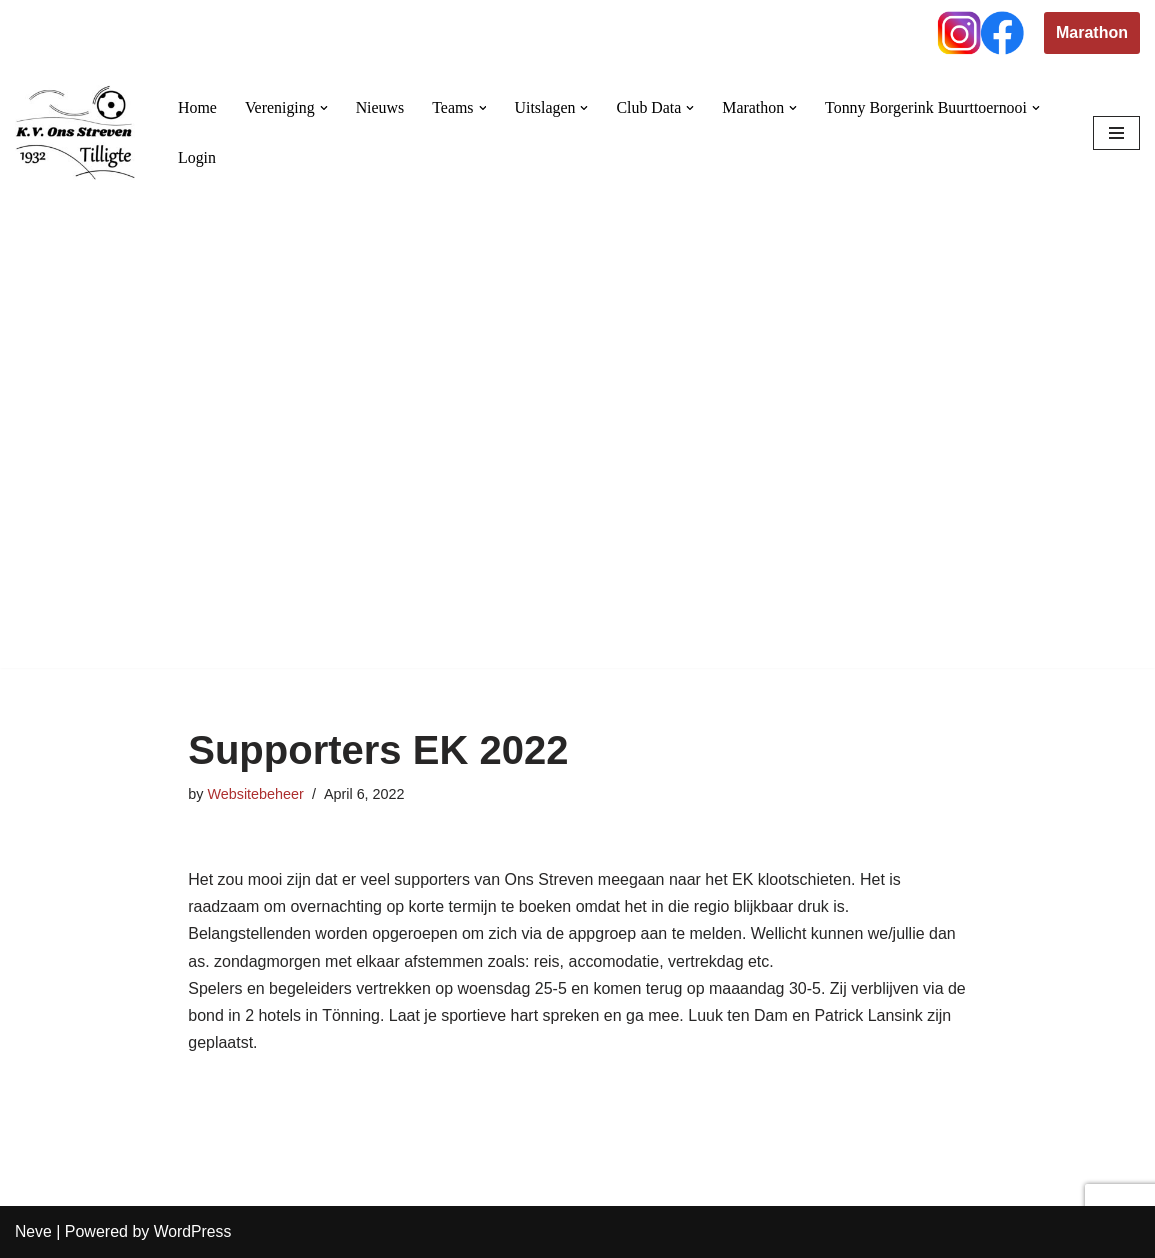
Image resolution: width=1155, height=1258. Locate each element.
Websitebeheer (255, 794)
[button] (324, 108)
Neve (33, 1232)
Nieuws (380, 107)
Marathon (1092, 32)
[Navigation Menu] (1116, 133)
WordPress (193, 1232)
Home (197, 107)
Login (197, 157)
